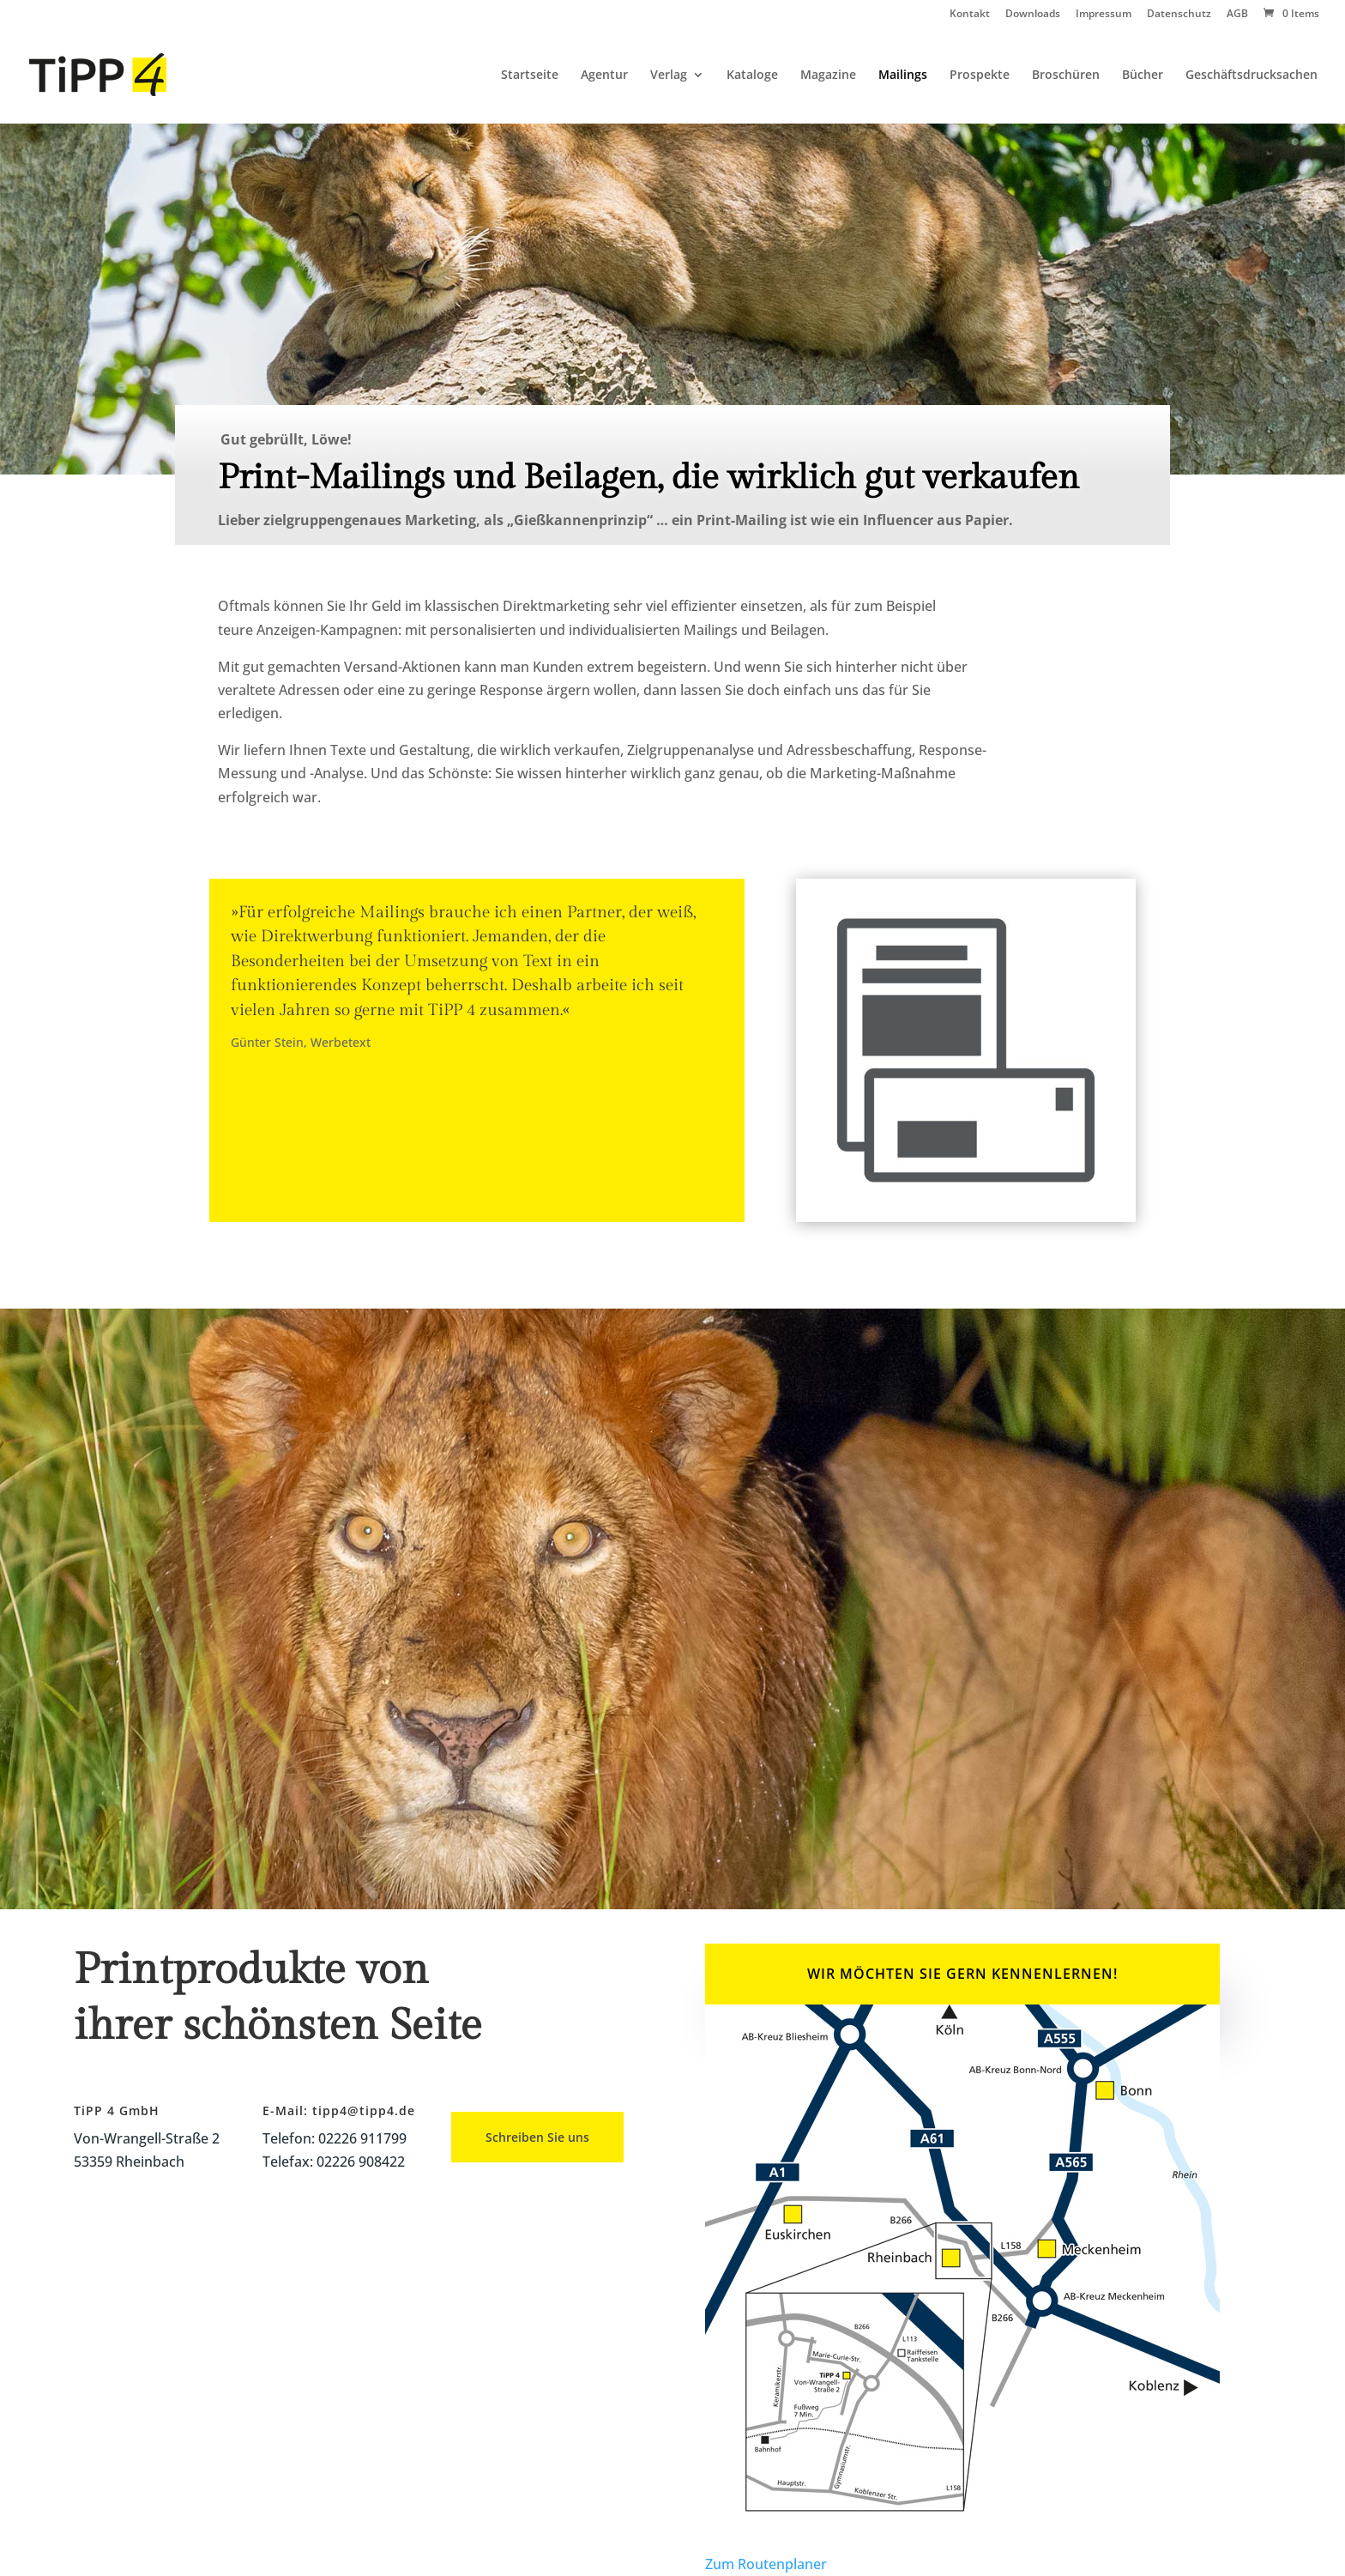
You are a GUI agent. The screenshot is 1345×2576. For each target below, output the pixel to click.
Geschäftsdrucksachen (1251, 75)
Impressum (1103, 15)
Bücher (1142, 75)
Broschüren (1066, 75)
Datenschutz (1179, 15)
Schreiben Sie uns (537, 2137)
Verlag (668, 75)
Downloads (1032, 15)
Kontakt (970, 15)
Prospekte (980, 75)
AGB (1237, 15)
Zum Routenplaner (766, 2564)
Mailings (902, 75)
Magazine (828, 75)
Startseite (529, 75)
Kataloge (752, 75)
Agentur (604, 75)
